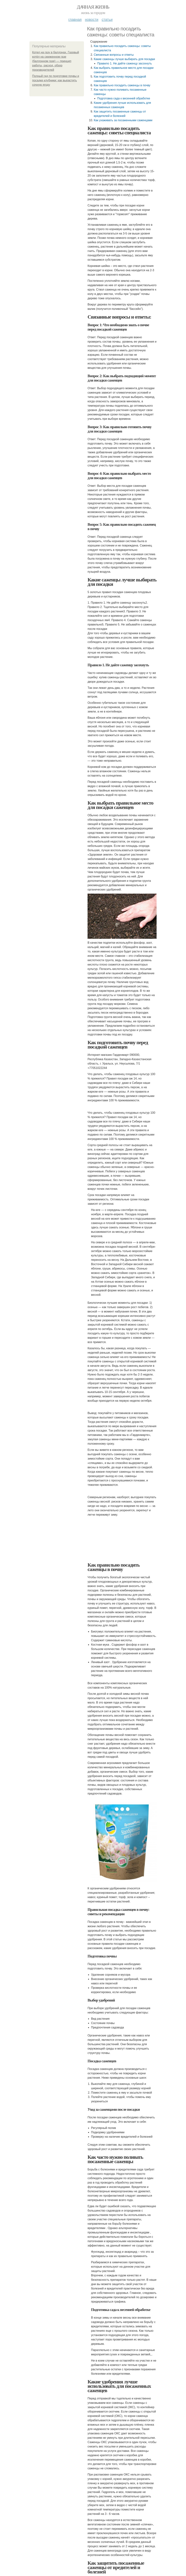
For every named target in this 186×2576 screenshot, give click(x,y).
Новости (91, 19)
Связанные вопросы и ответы (114, 54)
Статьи (107, 19)
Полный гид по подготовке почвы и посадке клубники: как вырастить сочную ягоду (55, 80)
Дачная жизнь (93, 7)
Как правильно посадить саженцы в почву (122, 85)
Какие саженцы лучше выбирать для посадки (124, 59)
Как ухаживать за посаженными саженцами (123, 120)
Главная (75, 19)
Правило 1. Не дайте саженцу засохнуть (124, 63)
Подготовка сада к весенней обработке (123, 98)
